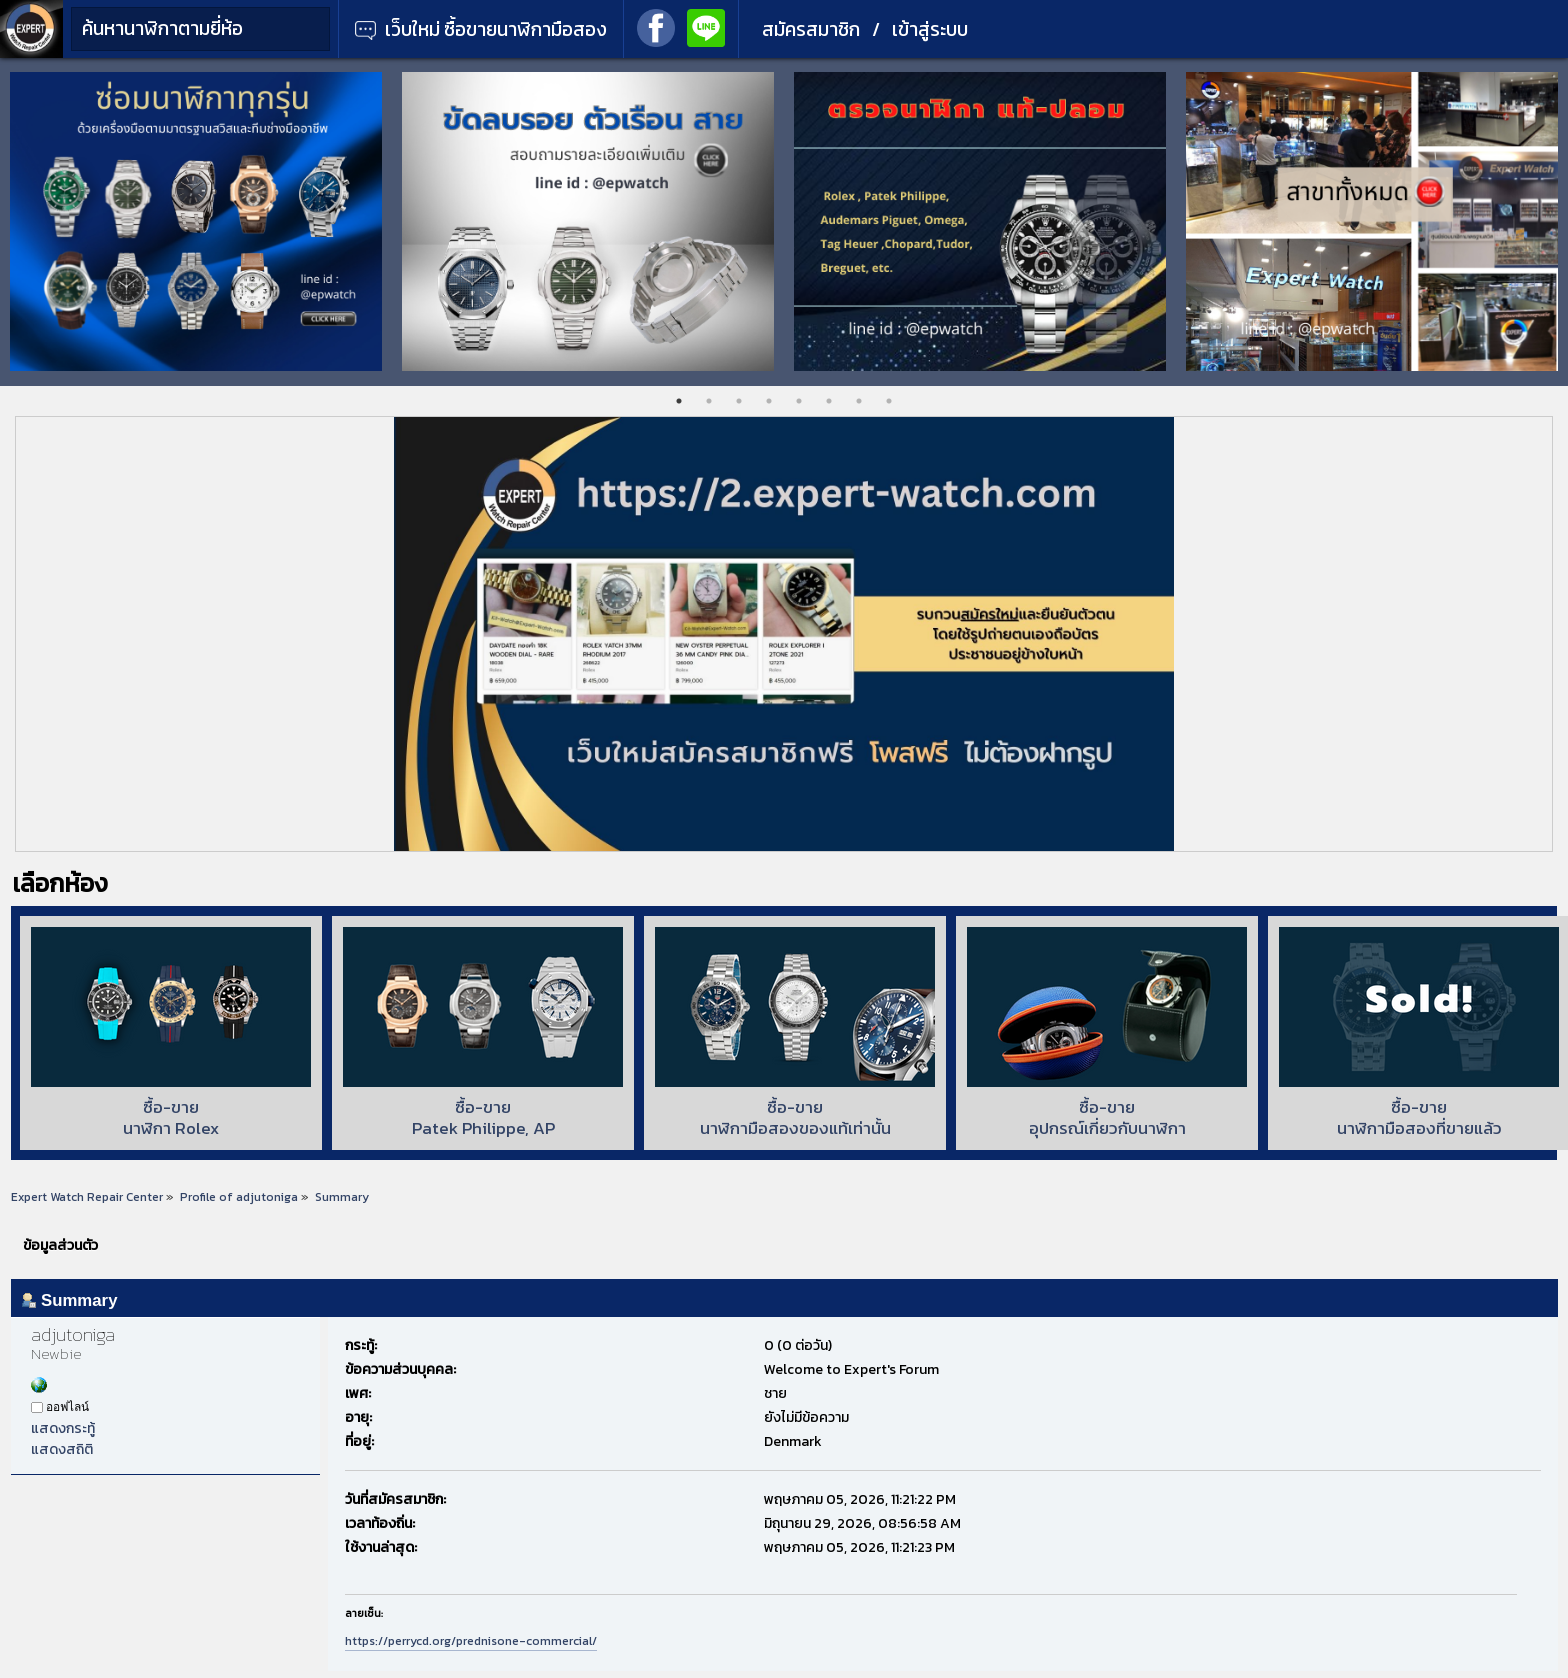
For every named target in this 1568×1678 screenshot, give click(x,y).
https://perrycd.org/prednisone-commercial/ (471, 1641)
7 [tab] (859, 401)
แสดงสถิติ (62, 1449)
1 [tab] (679, 401)
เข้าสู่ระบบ (930, 29)
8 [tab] (889, 401)
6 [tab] (829, 401)
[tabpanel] (196, 221)
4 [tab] (769, 401)
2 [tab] (709, 401)
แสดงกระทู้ (63, 1428)
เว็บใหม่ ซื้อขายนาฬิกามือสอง (481, 29)
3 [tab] (739, 401)
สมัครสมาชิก (811, 29)
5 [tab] (799, 401)
